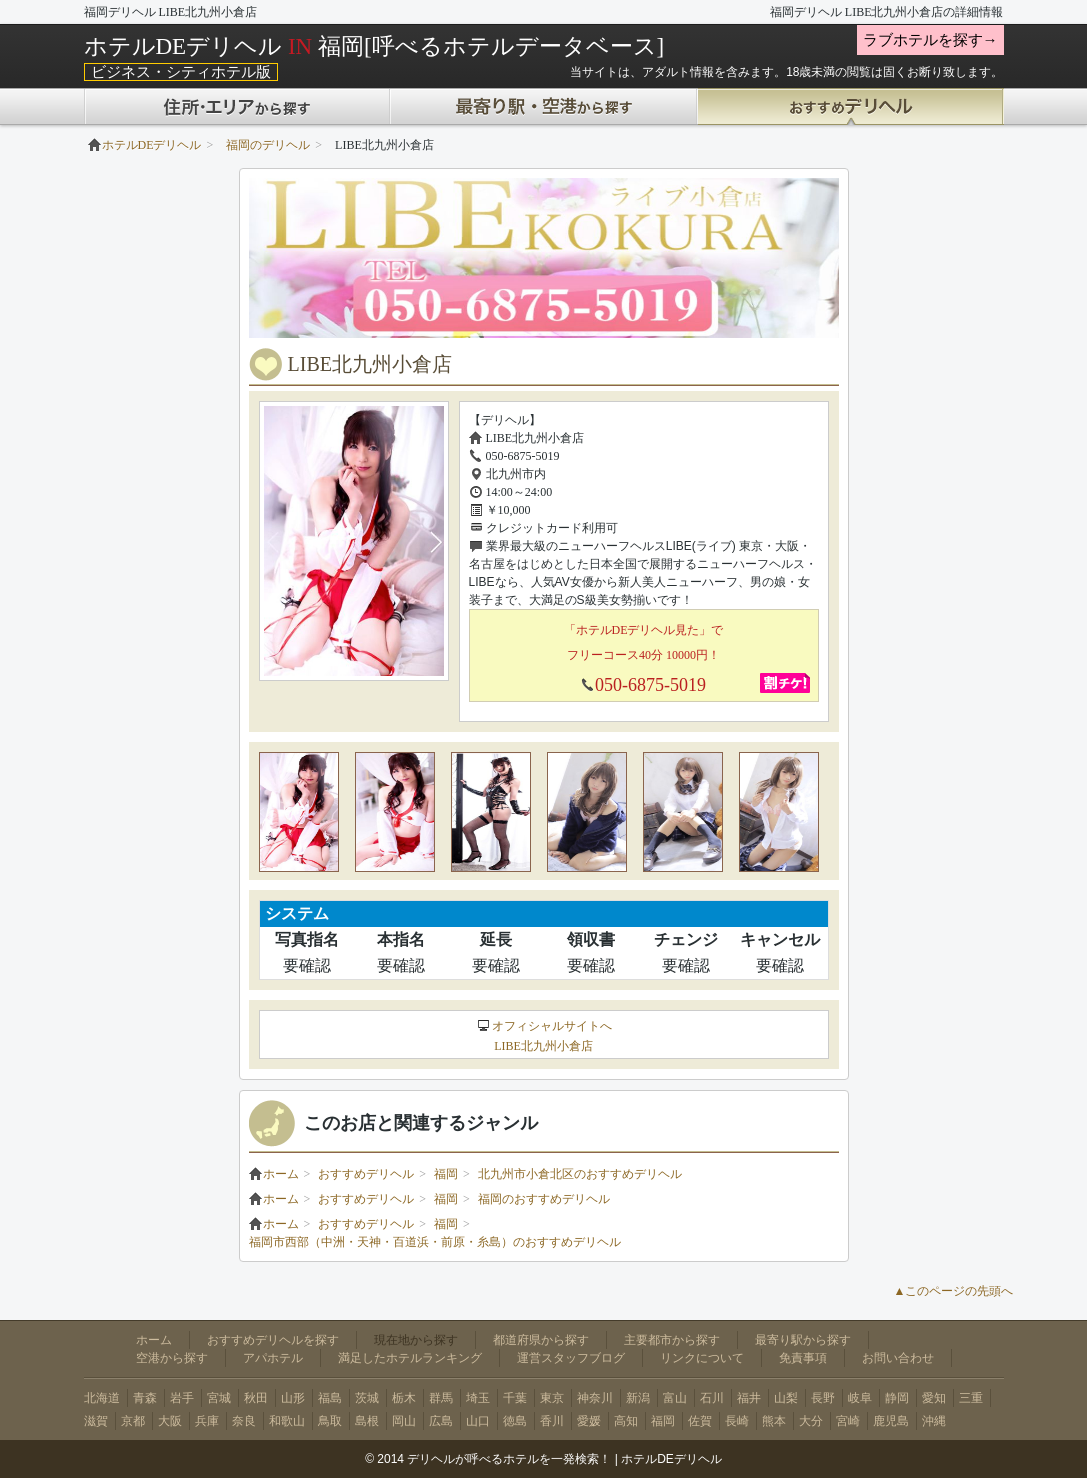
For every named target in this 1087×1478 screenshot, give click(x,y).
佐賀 (700, 1421)
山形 (293, 1398)
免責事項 (803, 1358)
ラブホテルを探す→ (930, 40)
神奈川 (595, 1398)
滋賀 (96, 1421)
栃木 (404, 1398)
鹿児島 (891, 1421)
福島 (330, 1398)
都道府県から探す (541, 1340)
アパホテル (273, 1358)
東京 (552, 1398)
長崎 (737, 1421)
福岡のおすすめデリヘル (544, 1199)
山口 (478, 1421)
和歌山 (287, 1421)
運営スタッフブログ (571, 1358)
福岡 (446, 1174)
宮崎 (848, 1421)
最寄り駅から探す (803, 1340)
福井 (749, 1398)
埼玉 (478, 1398)
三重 (971, 1398)
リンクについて (702, 1358)
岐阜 (860, 1398)
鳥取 (330, 1421)
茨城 (367, 1398)
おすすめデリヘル (366, 1174)
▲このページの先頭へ (954, 1291)
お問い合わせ (898, 1358)
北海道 (102, 1398)
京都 (133, 1421)
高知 (626, 1421)
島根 (367, 1421)
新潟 (638, 1398)
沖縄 (934, 1421)
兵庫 (207, 1421)
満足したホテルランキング (410, 1358)
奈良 (244, 1421)
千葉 (515, 1398)
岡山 (404, 1421)
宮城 (219, 1398)
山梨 (786, 1398)
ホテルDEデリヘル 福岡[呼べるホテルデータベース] (374, 46)
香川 (552, 1421)
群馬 (441, 1398)
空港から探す (172, 1358)
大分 (811, 1421)
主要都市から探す (672, 1340)
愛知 (934, 1398)
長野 (823, 1398)
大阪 (170, 1421)
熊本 (774, 1421)
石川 (712, 1398)
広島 (441, 1421)
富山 (675, 1398)
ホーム (274, 1174)
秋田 (256, 1398)
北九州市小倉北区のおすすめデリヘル (580, 1174)
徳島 (515, 1421)
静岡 (897, 1398)
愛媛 (589, 1421)
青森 (145, 1398)
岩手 (182, 1398)
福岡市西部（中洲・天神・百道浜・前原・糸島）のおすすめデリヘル (435, 1242)
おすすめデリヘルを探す (273, 1340)
